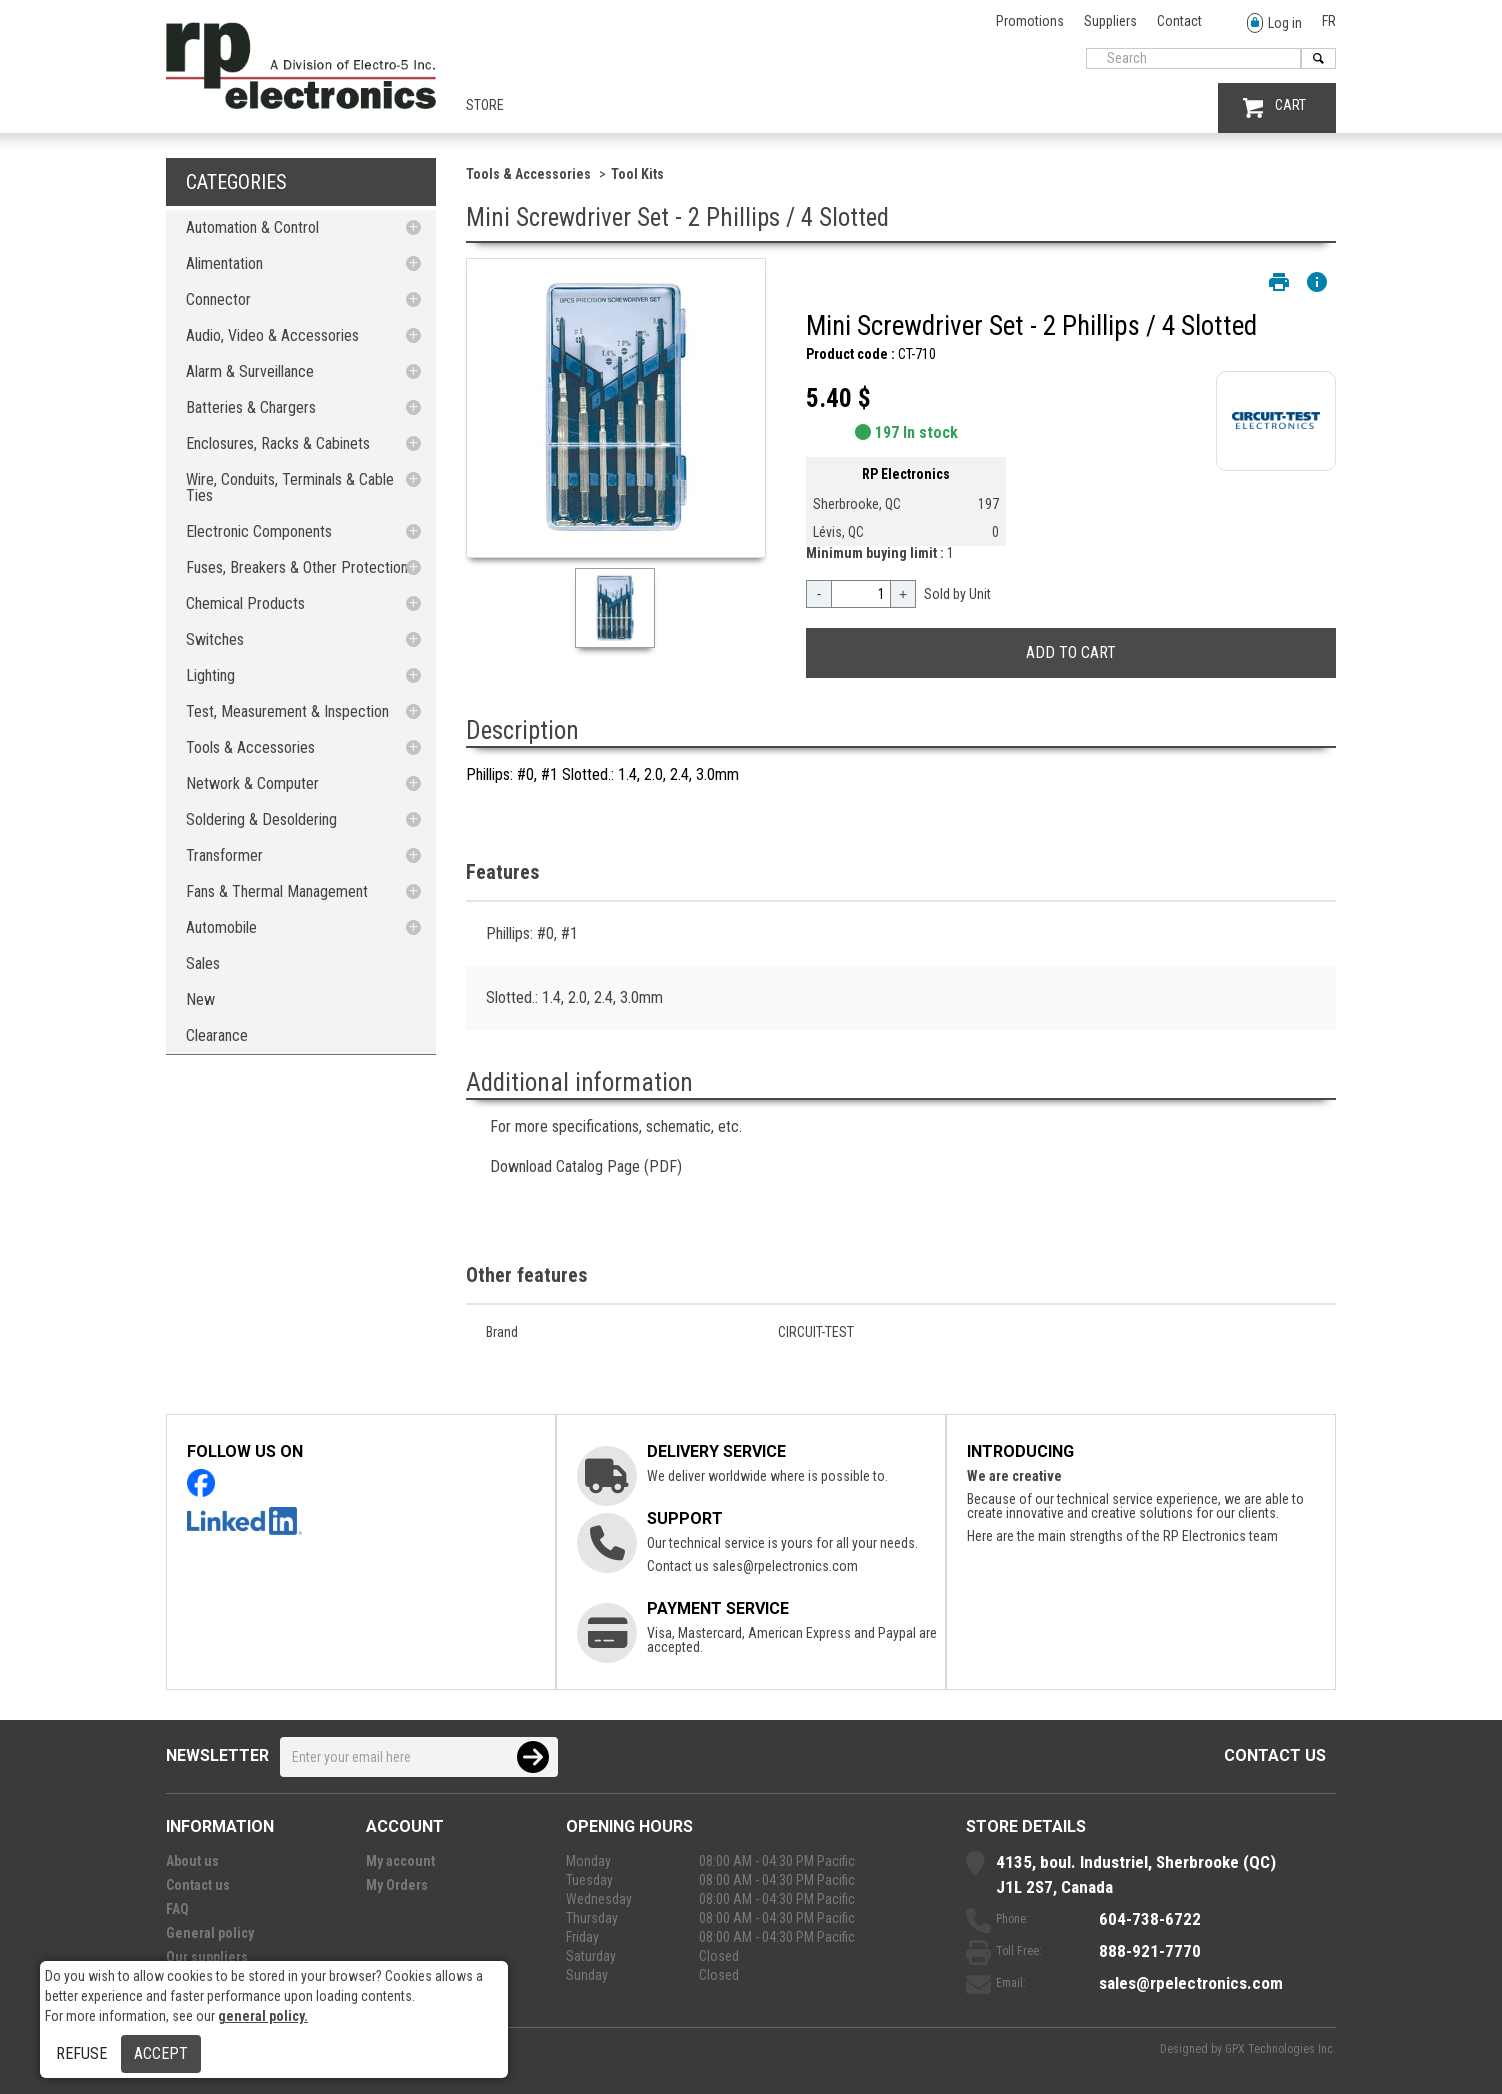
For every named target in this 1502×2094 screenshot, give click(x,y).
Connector (218, 299)
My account (400, 1861)
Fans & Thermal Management (277, 891)
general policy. (263, 2016)
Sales (203, 963)
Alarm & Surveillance (250, 371)
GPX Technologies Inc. (1280, 2049)
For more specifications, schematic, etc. (616, 1126)
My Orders (397, 1885)
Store (485, 105)
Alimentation (224, 263)
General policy (210, 1933)
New (200, 999)
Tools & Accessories (250, 747)
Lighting (210, 675)
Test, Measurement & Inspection (287, 711)
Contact (1179, 21)
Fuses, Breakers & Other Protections (300, 567)
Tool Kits (637, 174)
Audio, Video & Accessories (272, 335)
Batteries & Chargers (251, 407)
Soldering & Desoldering (261, 819)
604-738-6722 (1150, 1919)
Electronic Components (259, 531)
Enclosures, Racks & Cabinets (278, 443)
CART (1274, 107)
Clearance (217, 1035)
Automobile (221, 927)
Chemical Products (245, 603)
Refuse (81, 2053)
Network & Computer (252, 783)
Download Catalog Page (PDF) (586, 1166)
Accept (161, 2053)
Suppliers (1110, 21)
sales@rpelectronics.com (785, 1566)
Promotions (1030, 21)
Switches (215, 639)
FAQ (177, 1909)
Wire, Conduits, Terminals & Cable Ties (290, 487)
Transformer (224, 855)
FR (1329, 21)
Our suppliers (207, 1957)
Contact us (1275, 1755)
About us (192, 1861)
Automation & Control (252, 227)
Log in (1274, 23)
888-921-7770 (1150, 1951)
